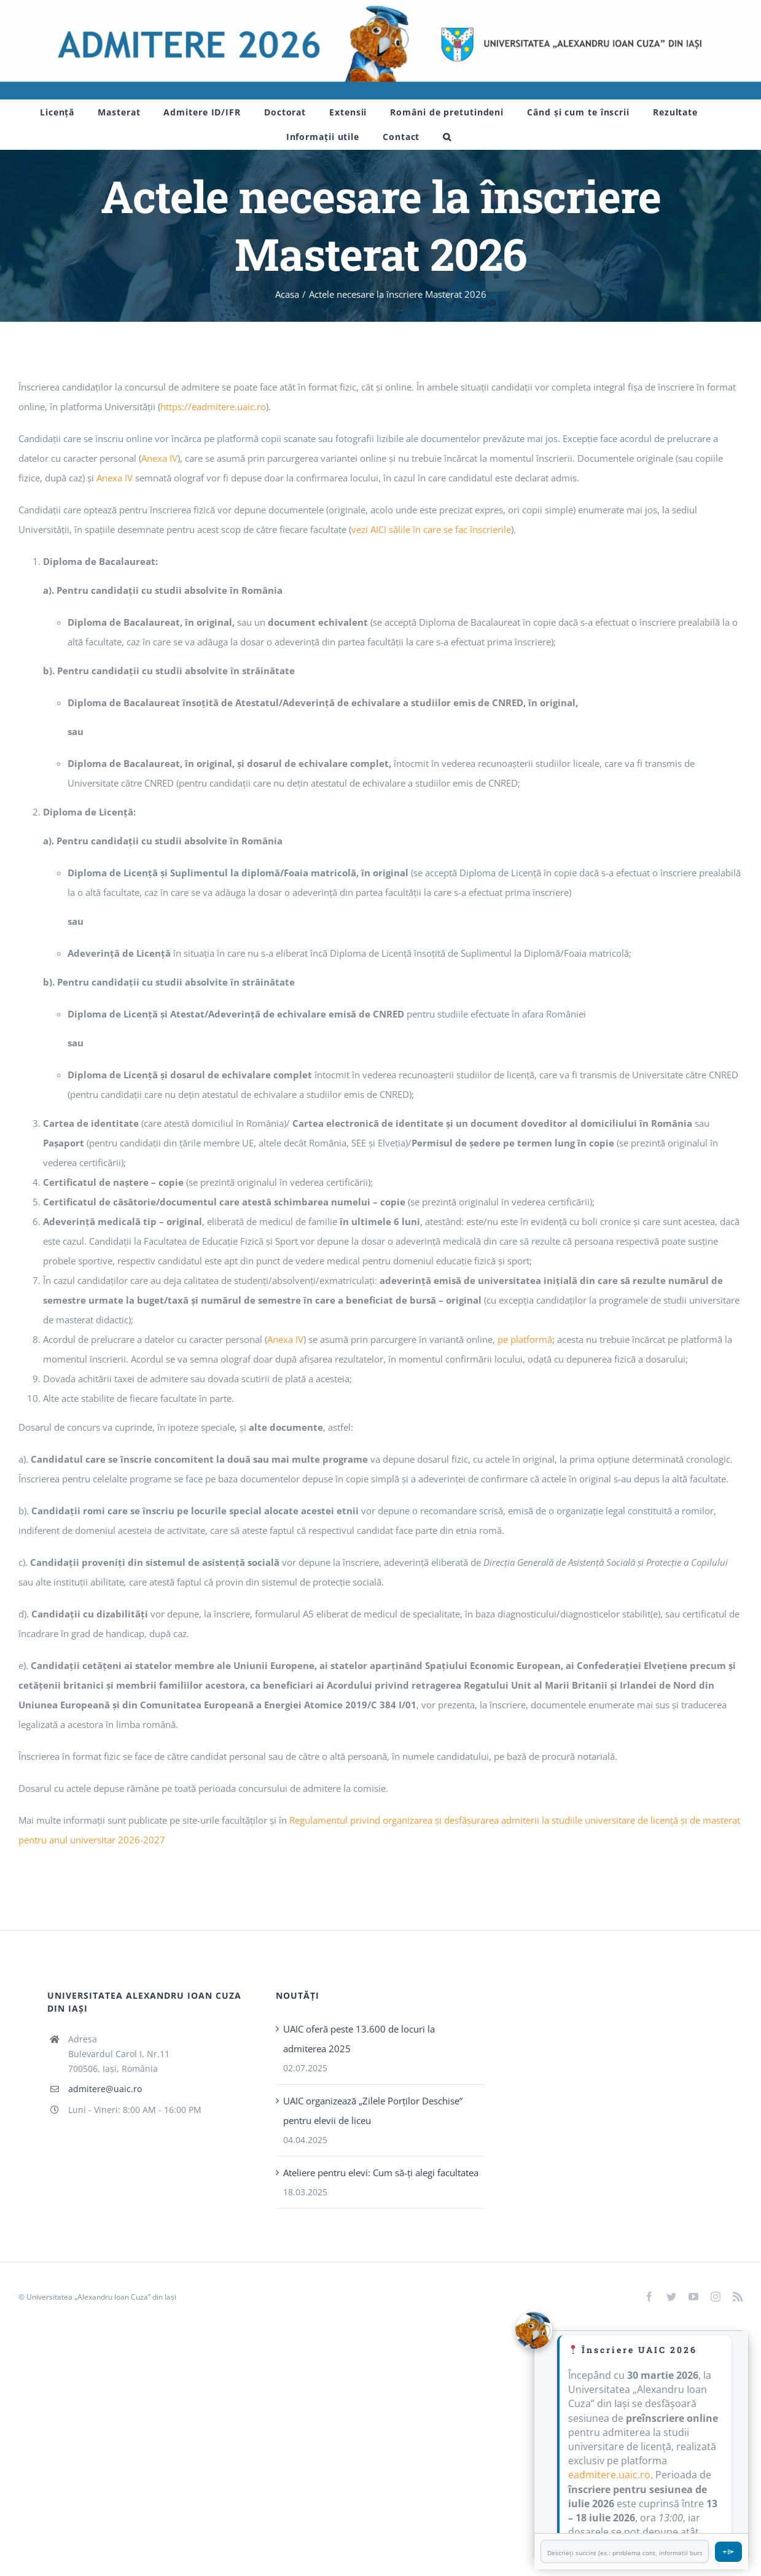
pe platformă (525, 1339)
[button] (447, 137)
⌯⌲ (728, 2551)
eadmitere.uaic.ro (609, 2474)
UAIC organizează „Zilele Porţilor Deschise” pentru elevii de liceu (372, 2111)
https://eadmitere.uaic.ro (213, 406)
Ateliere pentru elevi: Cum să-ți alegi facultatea (380, 2172)
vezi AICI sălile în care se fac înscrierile (431, 529)
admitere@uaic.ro (105, 2089)
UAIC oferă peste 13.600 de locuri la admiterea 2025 (359, 2039)
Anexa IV (159, 458)
